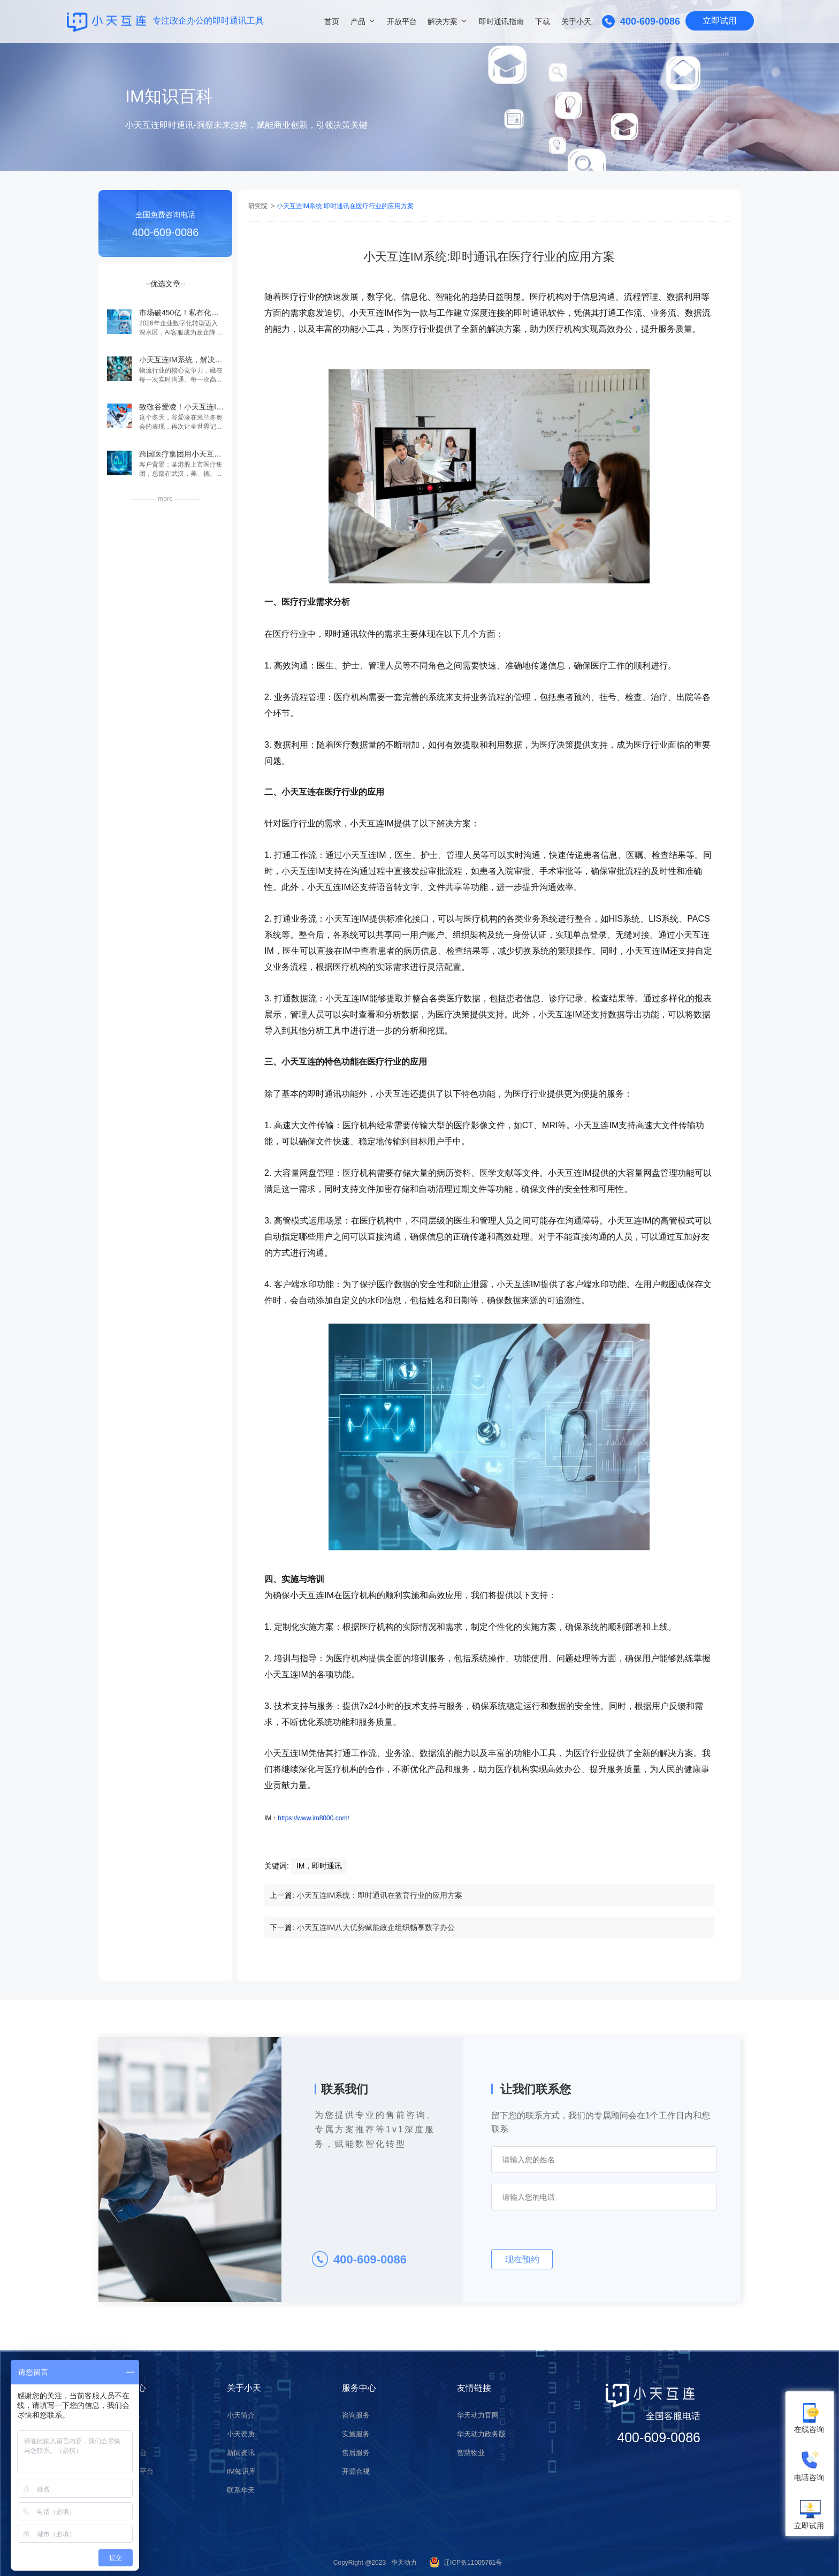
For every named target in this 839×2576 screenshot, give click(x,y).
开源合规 (357, 2469)
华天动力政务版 (483, 2433)
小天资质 (242, 2433)
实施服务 (357, 2433)
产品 (357, 21)
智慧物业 (472, 2451)
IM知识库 (242, 2469)
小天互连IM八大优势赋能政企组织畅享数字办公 (376, 1927)
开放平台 (402, 21)
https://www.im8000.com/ (313, 1818)
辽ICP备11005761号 (473, 2562)
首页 (331, 21)
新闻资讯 (242, 2451)
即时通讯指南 (501, 21)
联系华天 (242, 2487)
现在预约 (522, 2259)
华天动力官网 (479, 2415)
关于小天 (576, 21)
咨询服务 (357, 2415)
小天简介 (242, 2415)
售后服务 (357, 2451)
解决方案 (442, 21)
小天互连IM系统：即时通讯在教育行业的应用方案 (380, 1895)
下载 (542, 21)
